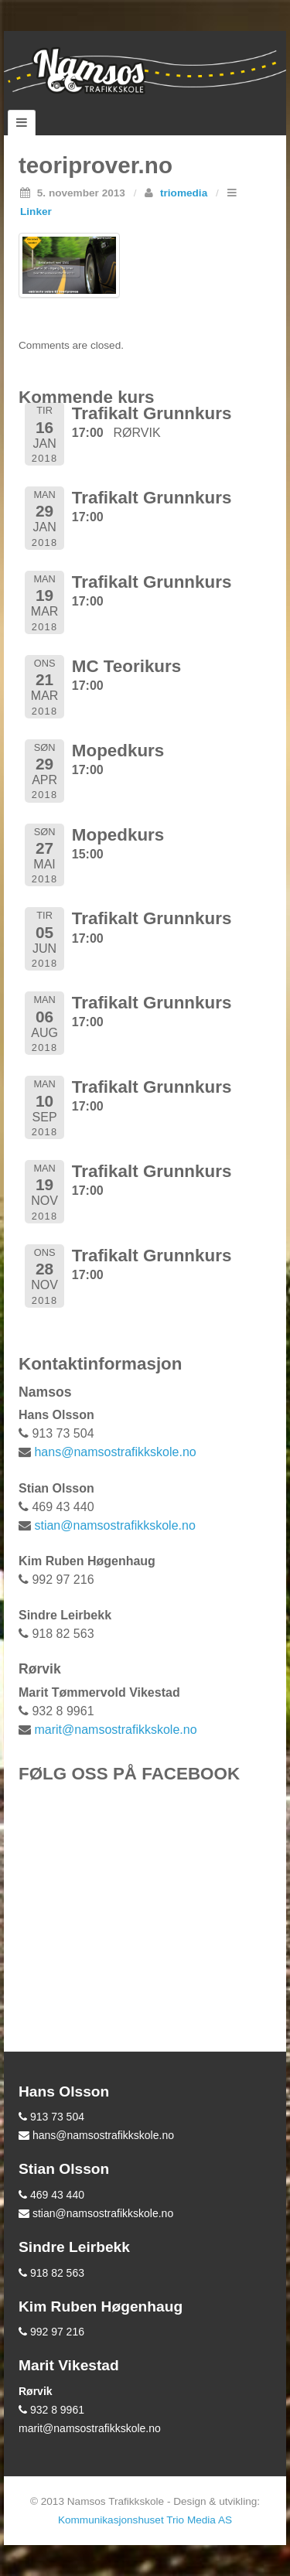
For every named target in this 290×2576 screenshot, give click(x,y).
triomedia (183, 193)
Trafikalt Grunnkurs (152, 413)
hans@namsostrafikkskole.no (115, 1452)
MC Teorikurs (126, 666)
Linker (36, 211)
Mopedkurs (118, 750)
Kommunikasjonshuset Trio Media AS (145, 2520)
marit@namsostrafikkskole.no (115, 1729)
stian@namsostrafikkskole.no (114, 1525)
